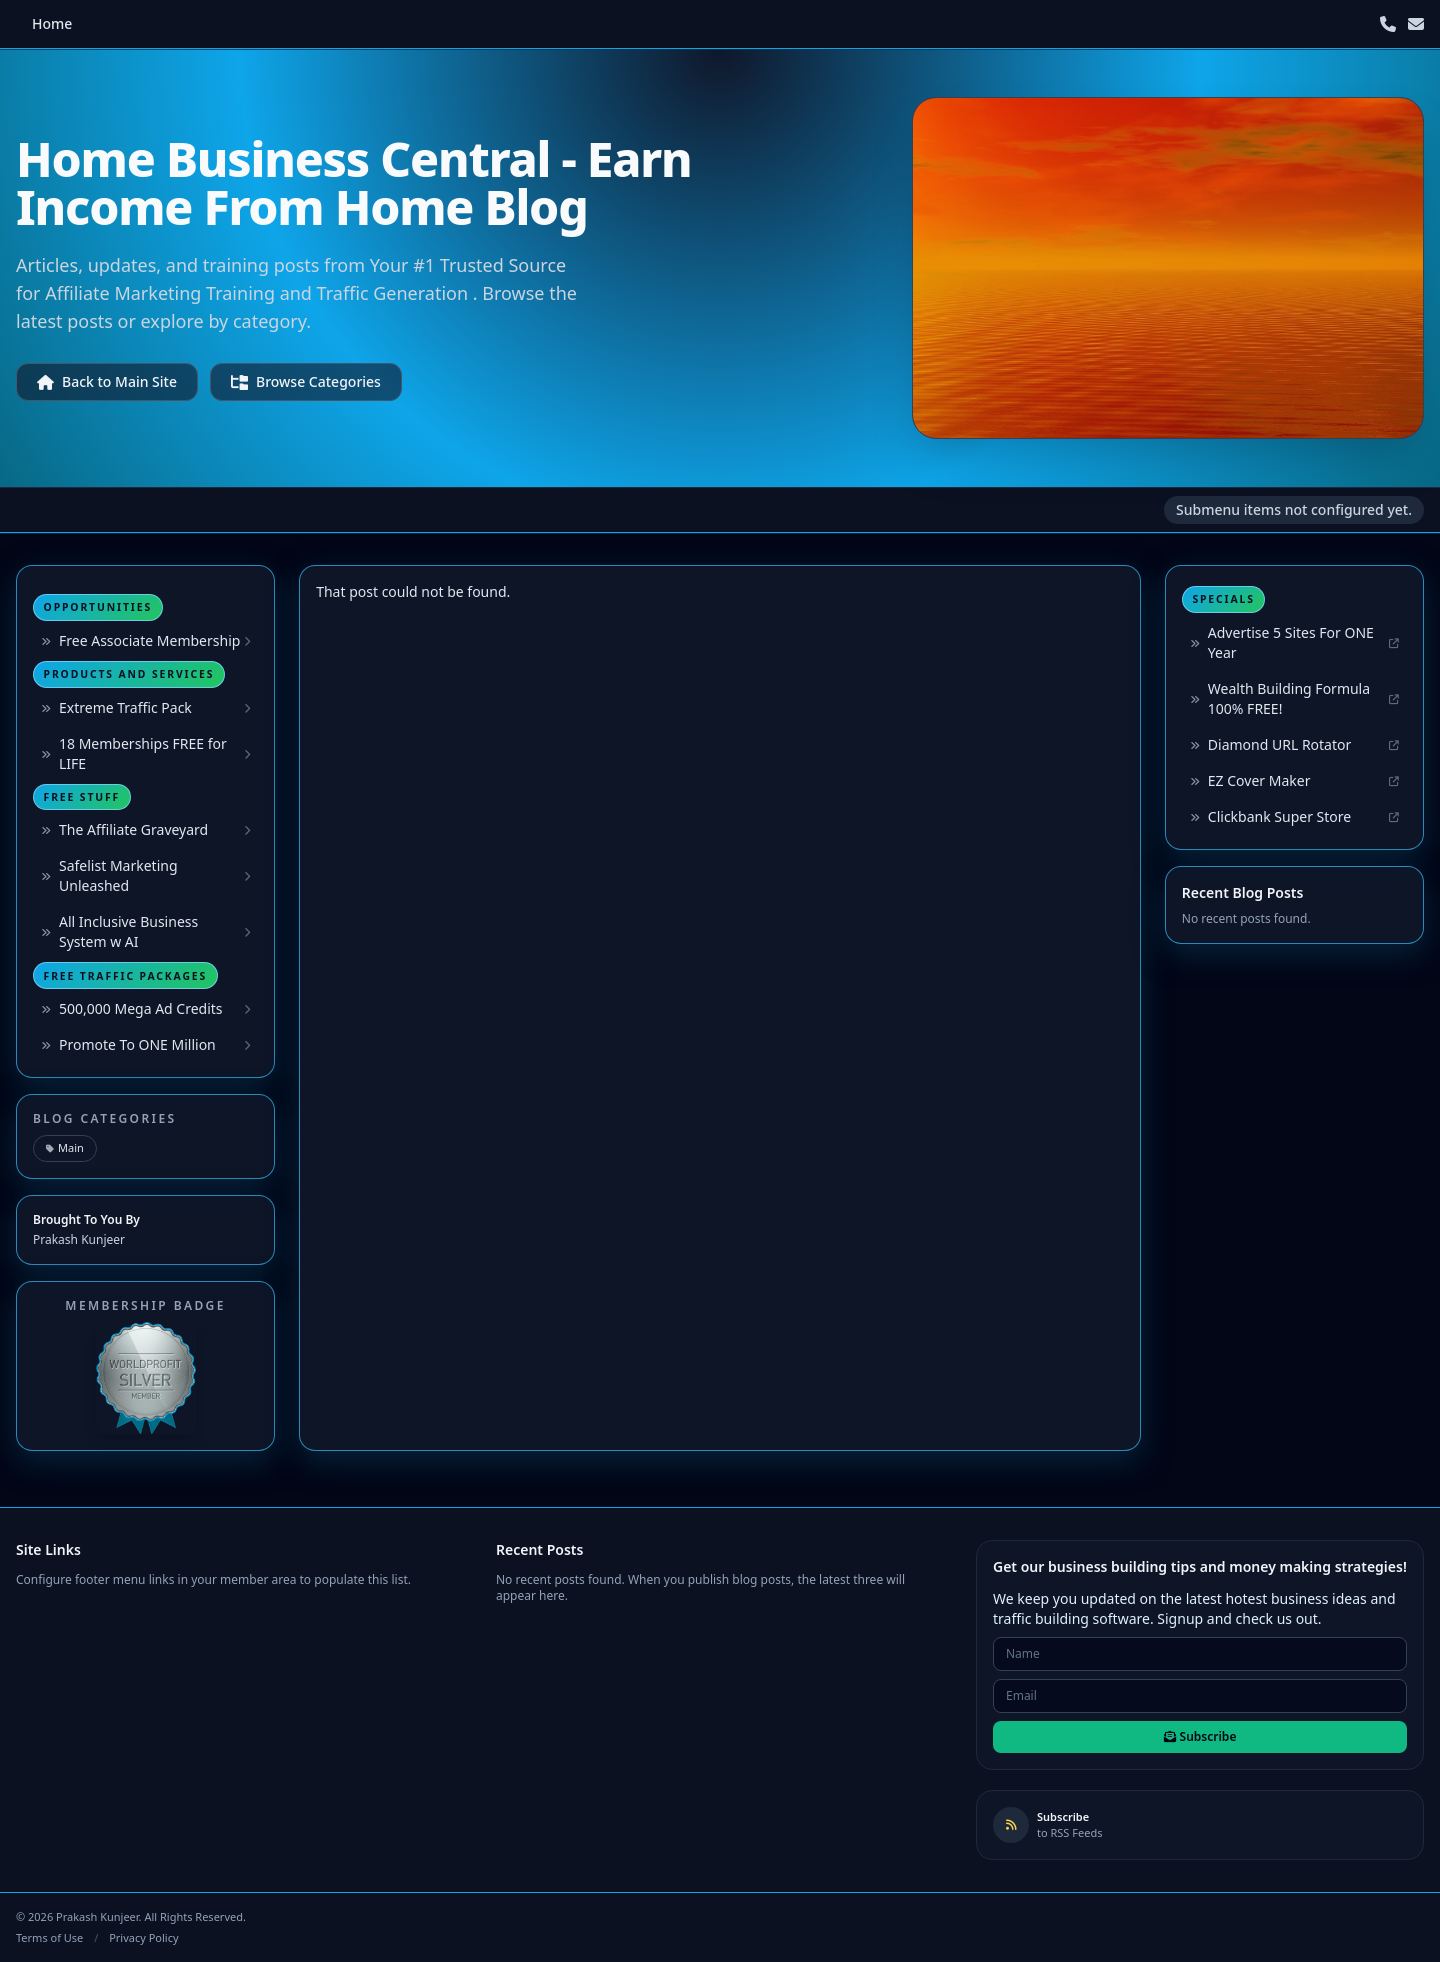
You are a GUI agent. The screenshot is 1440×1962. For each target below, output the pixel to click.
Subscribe (1200, 1736)
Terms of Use (49, 1937)
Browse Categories (306, 381)
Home (52, 23)
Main (65, 1147)
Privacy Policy (143, 1937)
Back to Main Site (107, 381)
